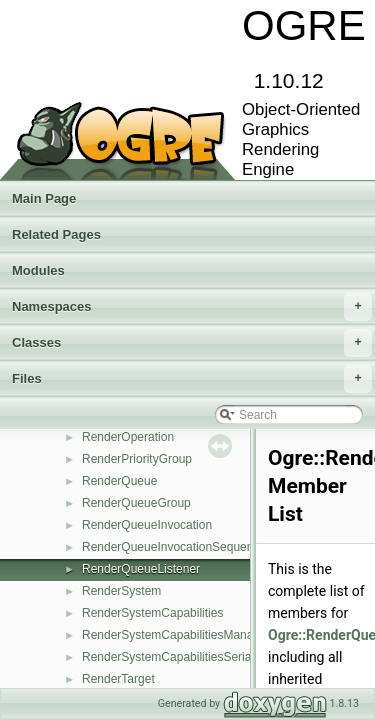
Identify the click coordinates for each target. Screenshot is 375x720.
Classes (192, 343)
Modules (38, 270)
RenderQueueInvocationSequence (174, 547)
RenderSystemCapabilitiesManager (176, 635)
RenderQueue (119, 481)
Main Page (44, 198)
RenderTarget (118, 679)
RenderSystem (121, 591)
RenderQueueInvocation (147, 525)
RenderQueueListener (141, 569)
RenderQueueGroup (136, 503)
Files (192, 379)
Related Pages (56, 234)
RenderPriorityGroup (137, 459)
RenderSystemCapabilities (152, 613)
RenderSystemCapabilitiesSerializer (177, 657)
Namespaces (192, 307)
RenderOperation (128, 437)
